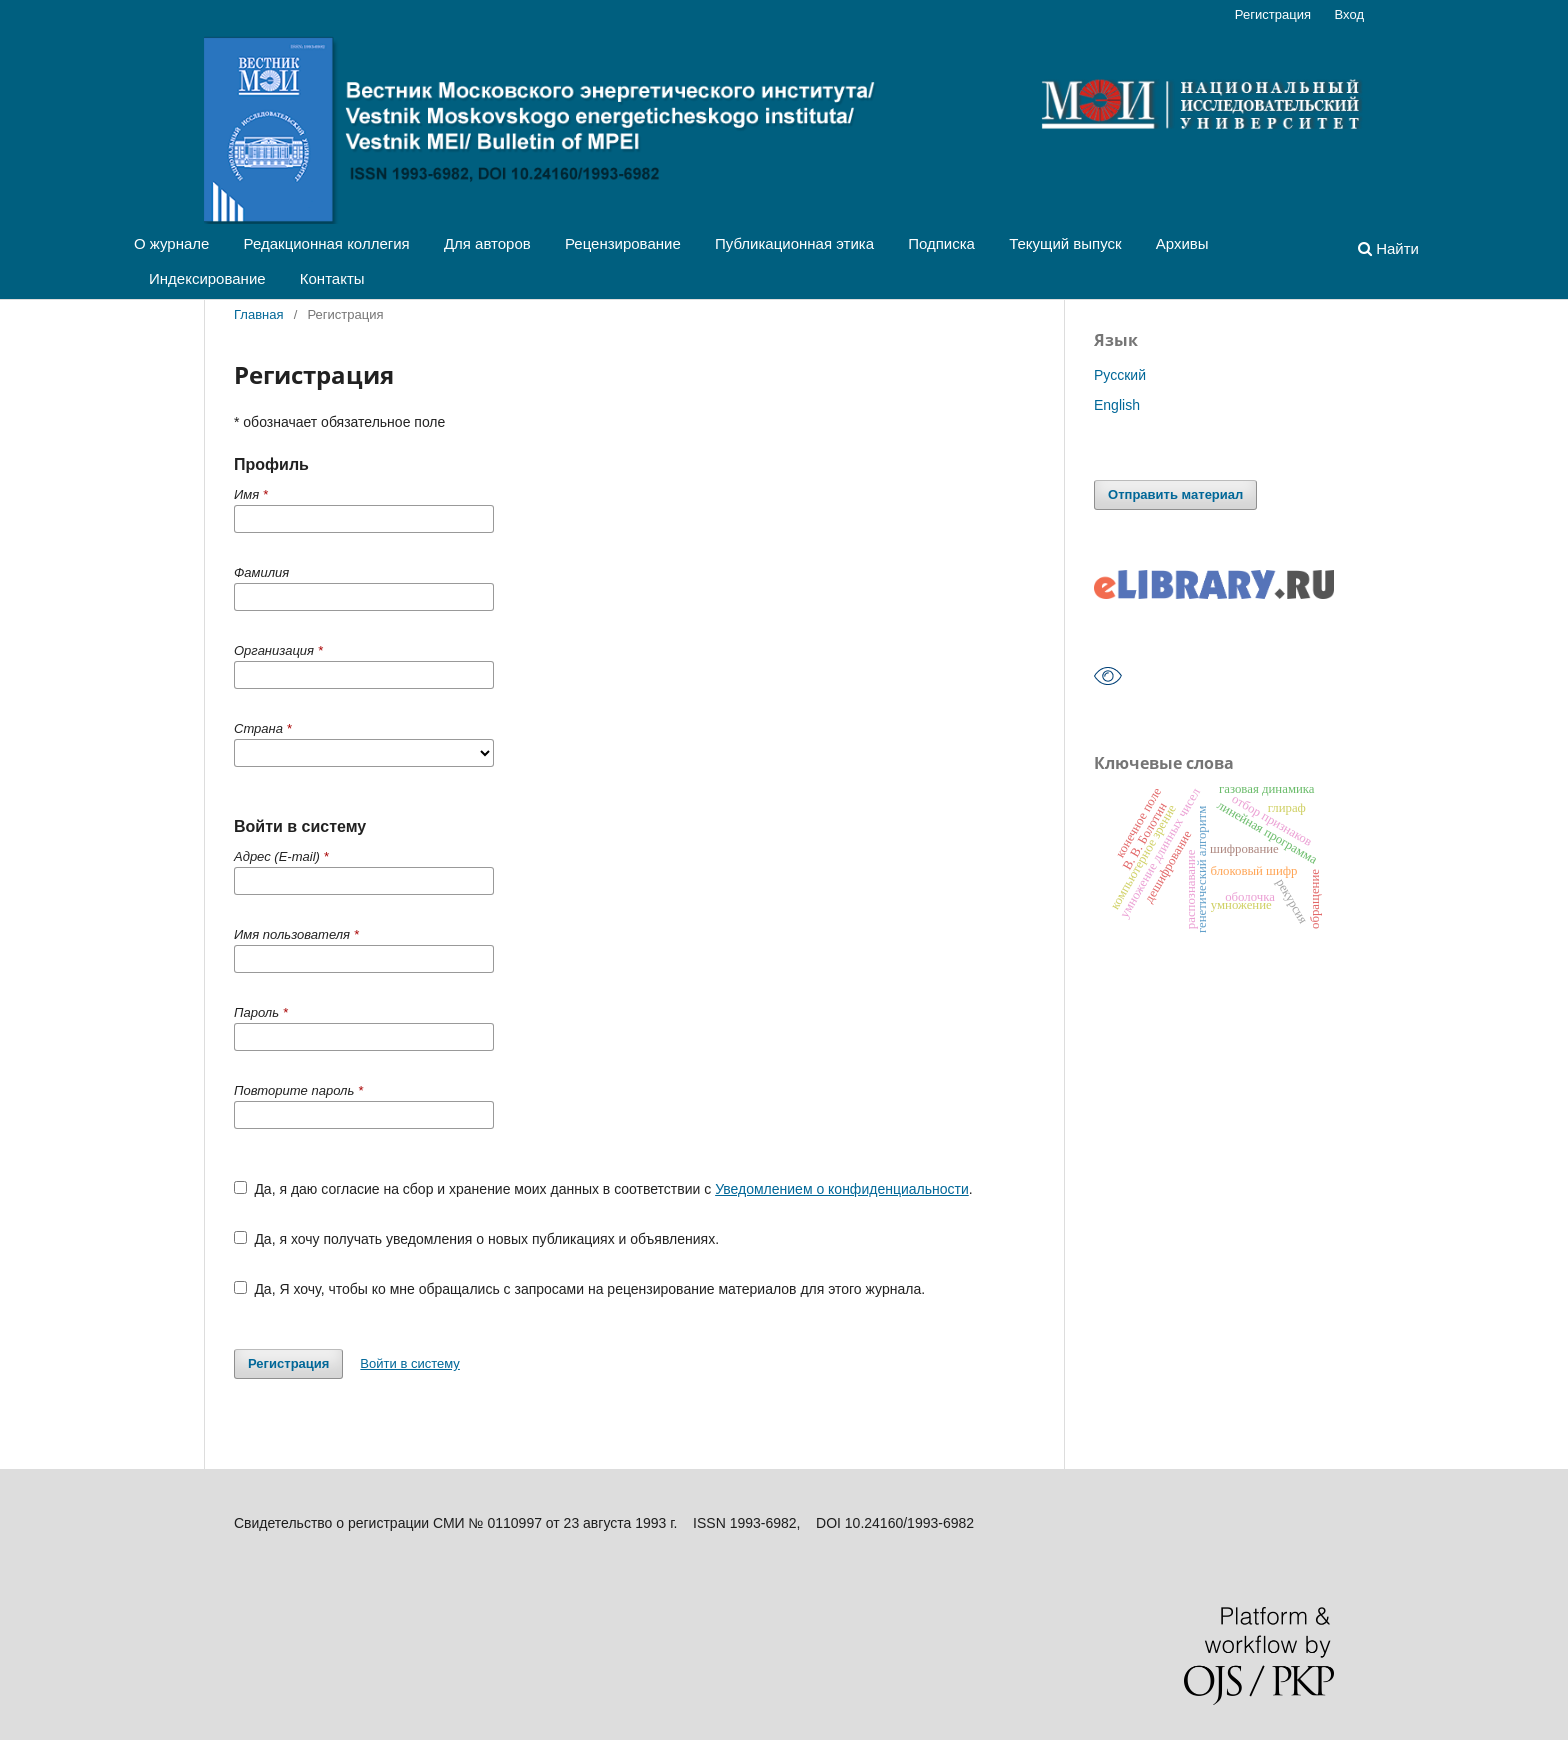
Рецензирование (623, 243)
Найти (1388, 248)
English (1117, 405)
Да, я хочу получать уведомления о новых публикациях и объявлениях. (476, 1239)
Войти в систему (410, 1363)
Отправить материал (1175, 494)
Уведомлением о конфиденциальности (842, 1189)
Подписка (941, 243)
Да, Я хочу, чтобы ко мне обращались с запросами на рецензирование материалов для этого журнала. (579, 1289)
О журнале (171, 243)
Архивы (1182, 243)
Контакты (332, 278)
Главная (259, 314)
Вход (1349, 14)
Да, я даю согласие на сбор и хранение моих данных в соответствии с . (603, 1189)
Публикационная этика (794, 243)
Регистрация (1273, 14)
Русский (1120, 375)
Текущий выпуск (1065, 243)
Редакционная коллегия (327, 243)
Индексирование (207, 278)
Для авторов (487, 243)
